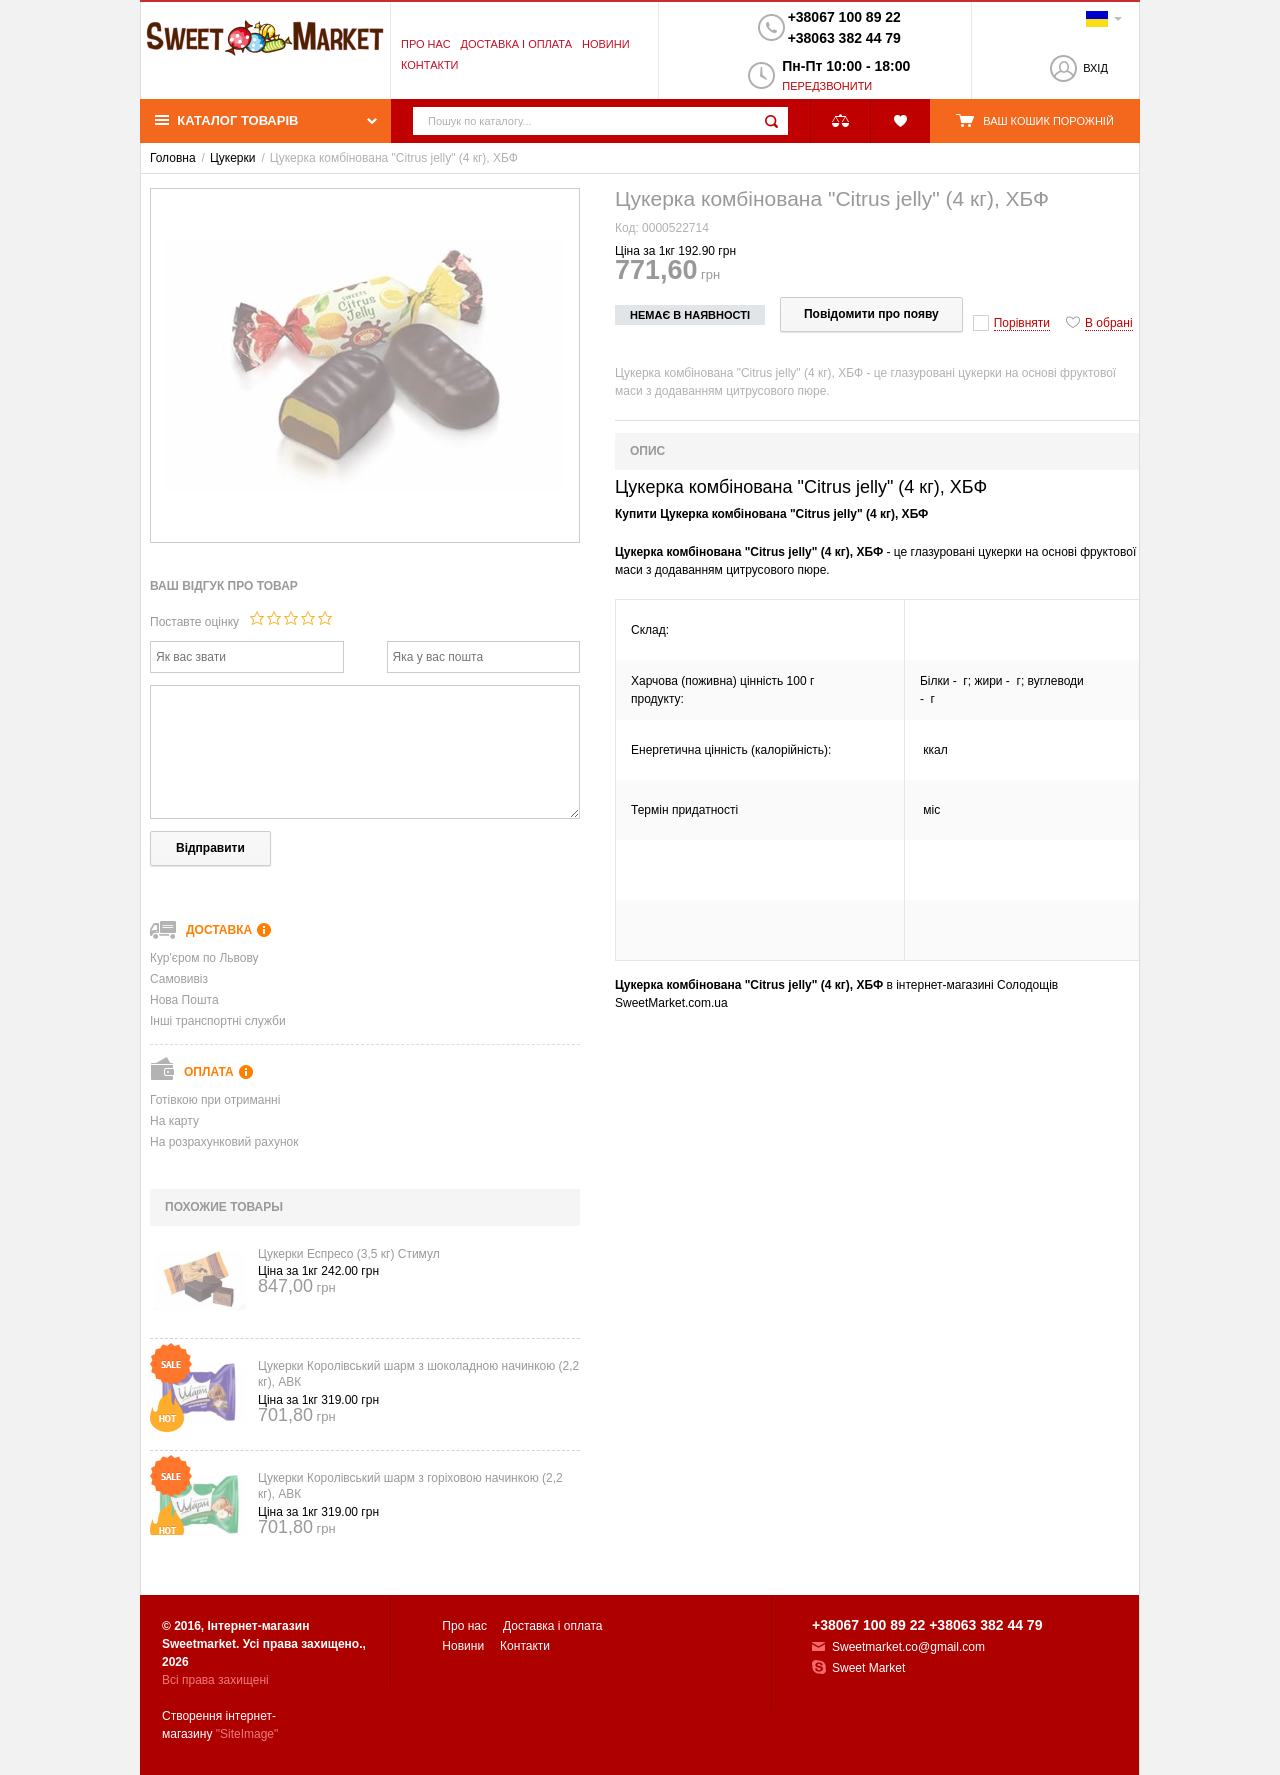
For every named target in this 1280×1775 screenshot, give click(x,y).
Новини (606, 44)
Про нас (426, 44)
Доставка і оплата (516, 44)
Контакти (430, 65)
